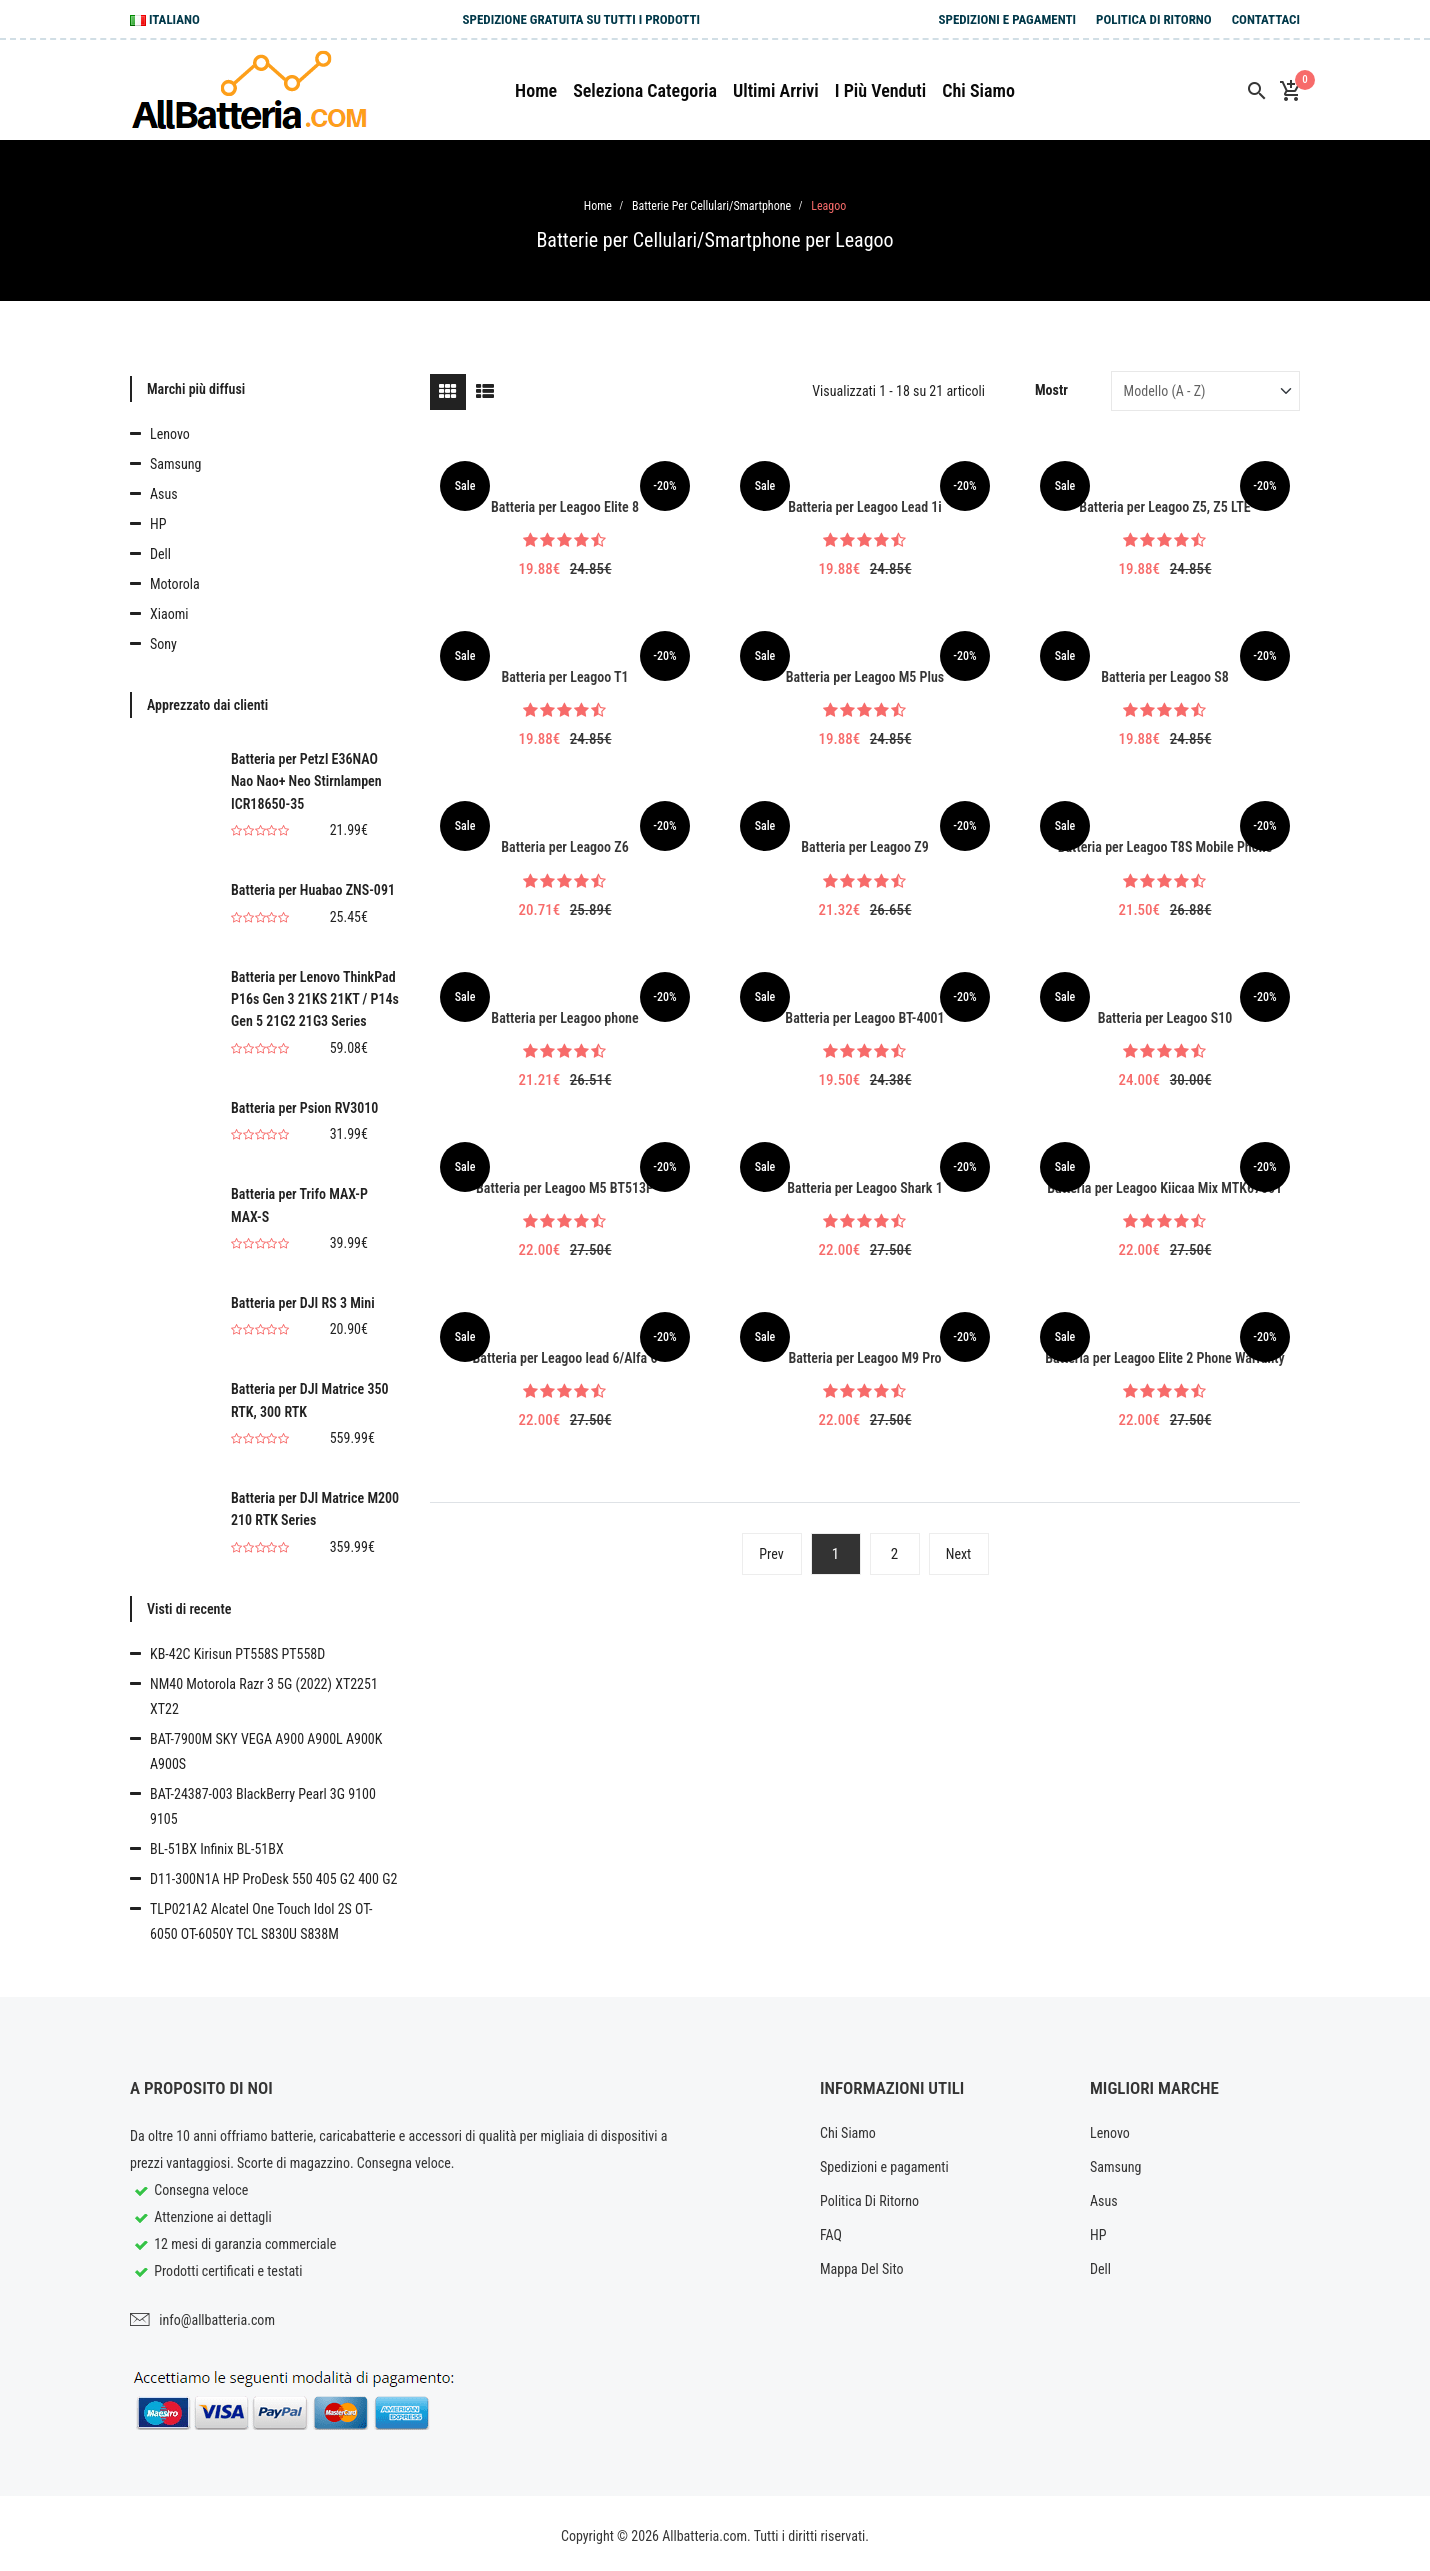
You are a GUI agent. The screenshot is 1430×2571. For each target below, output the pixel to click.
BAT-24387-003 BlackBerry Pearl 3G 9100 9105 (263, 1806)
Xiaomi (169, 614)
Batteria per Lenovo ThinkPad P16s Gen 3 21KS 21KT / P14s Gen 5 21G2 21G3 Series (315, 999)
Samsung (175, 464)
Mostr (1051, 390)
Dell (160, 554)
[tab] (448, 392)
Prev (771, 1554)
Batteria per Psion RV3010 (304, 1108)
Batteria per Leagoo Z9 (864, 847)
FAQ (831, 2235)
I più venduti (881, 90)
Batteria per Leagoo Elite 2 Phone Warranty (1164, 1358)
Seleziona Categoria (645, 90)
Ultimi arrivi (776, 90)
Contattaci (1266, 19)
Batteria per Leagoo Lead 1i (865, 507)
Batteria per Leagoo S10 (1165, 1018)
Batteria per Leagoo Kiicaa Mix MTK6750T (1164, 1188)
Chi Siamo (848, 2133)
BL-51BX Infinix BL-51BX (217, 1849)
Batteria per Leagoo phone (564, 1018)
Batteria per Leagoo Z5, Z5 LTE (1164, 507)
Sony (163, 644)
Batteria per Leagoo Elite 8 (565, 507)
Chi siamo (978, 90)
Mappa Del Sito (862, 2269)
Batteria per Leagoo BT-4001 (864, 1018)
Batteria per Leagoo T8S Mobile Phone (1165, 847)
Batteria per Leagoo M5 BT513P (565, 1188)
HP (158, 524)
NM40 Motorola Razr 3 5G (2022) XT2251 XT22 (264, 1696)
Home (536, 90)
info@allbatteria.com (217, 2320)
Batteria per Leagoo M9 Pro (864, 1358)
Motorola (175, 584)
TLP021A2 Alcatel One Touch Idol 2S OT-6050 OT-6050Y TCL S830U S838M (261, 1921)
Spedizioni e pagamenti (1007, 19)
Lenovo (170, 434)
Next (959, 1554)
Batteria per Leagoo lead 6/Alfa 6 (565, 1358)
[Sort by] (1205, 391)
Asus (164, 494)
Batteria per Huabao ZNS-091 (313, 890)
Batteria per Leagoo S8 (1165, 677)
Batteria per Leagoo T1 (564, 677)
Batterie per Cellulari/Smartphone (711, 206)
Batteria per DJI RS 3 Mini (303, 1303)
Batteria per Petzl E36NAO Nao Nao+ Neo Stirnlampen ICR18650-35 (306, 781)
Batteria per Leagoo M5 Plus (865, 677)
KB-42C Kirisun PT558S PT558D (237, 1654)
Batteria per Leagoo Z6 (564, 847)
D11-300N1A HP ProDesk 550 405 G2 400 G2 (273, 1879)
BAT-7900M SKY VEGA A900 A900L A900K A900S (266, 1751)
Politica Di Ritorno (1154, 19)
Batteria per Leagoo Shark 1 (864, 1188)
